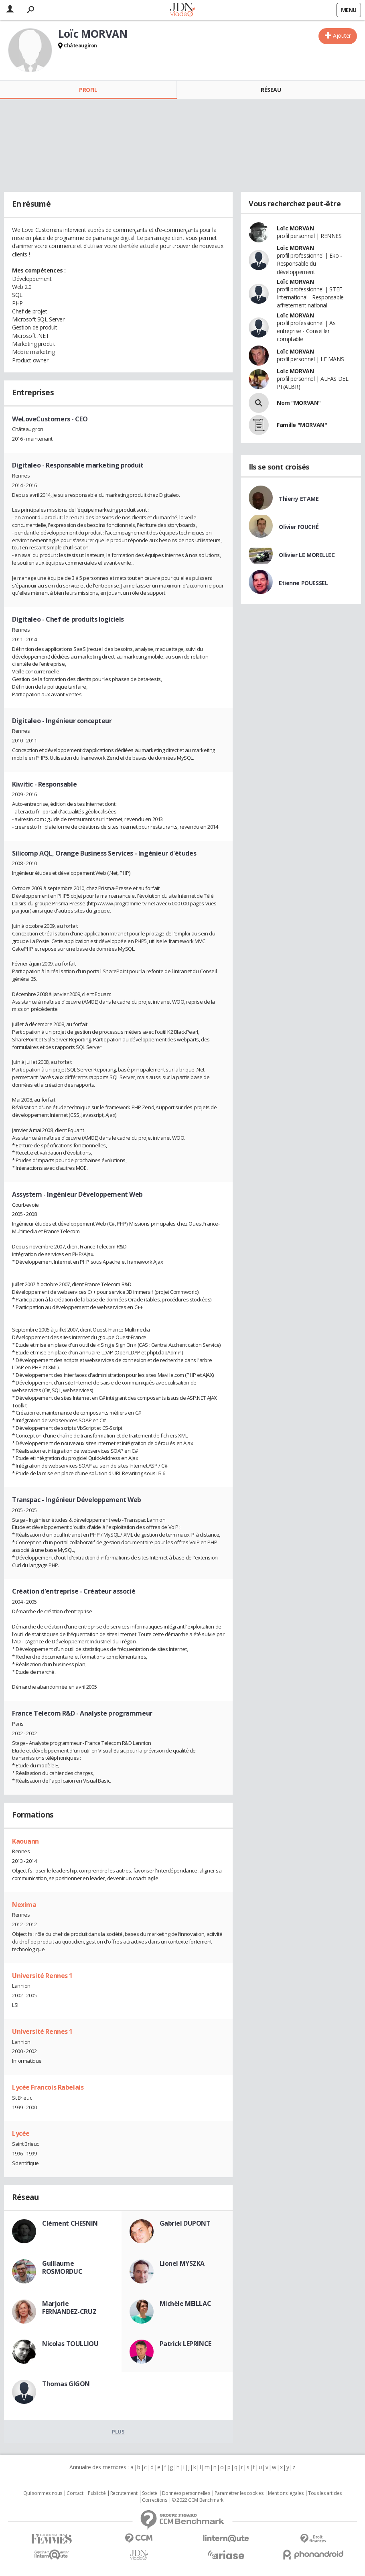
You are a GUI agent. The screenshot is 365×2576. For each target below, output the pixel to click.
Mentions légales (285, 2493)
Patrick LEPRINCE (185, 2343)
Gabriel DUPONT (185, 2223)
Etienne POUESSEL (303, 583)
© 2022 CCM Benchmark (197, 2500)
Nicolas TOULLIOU (70, 2343)
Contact (75, 2493)
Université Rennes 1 (42, 1975)
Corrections (154, 2500)
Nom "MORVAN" (299, 403)
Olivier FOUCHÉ (298, 527)
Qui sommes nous (42, 2493)
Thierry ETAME (299, 498)
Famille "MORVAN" (302, 425)
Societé (149, 2493)
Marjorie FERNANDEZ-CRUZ (69, 2307)
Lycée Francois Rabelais (47, 2087)
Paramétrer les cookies (239, 2493)
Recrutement (123, 2493)
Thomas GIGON (66, 2383)
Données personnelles (186, 2493)
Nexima (24, 1904)
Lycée (21, 2133)
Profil (88, 90)
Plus (118, 2431)
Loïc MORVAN (295, 228)
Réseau (271, 90)
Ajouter (342, 35)
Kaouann (25, 1841)
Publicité (96, 2493)
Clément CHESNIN (70, 2223)
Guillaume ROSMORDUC (62, 2267)
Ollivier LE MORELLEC (307, 555)
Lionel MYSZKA (182, 2263)
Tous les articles (325, 2493)
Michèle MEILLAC (185, 2303)
